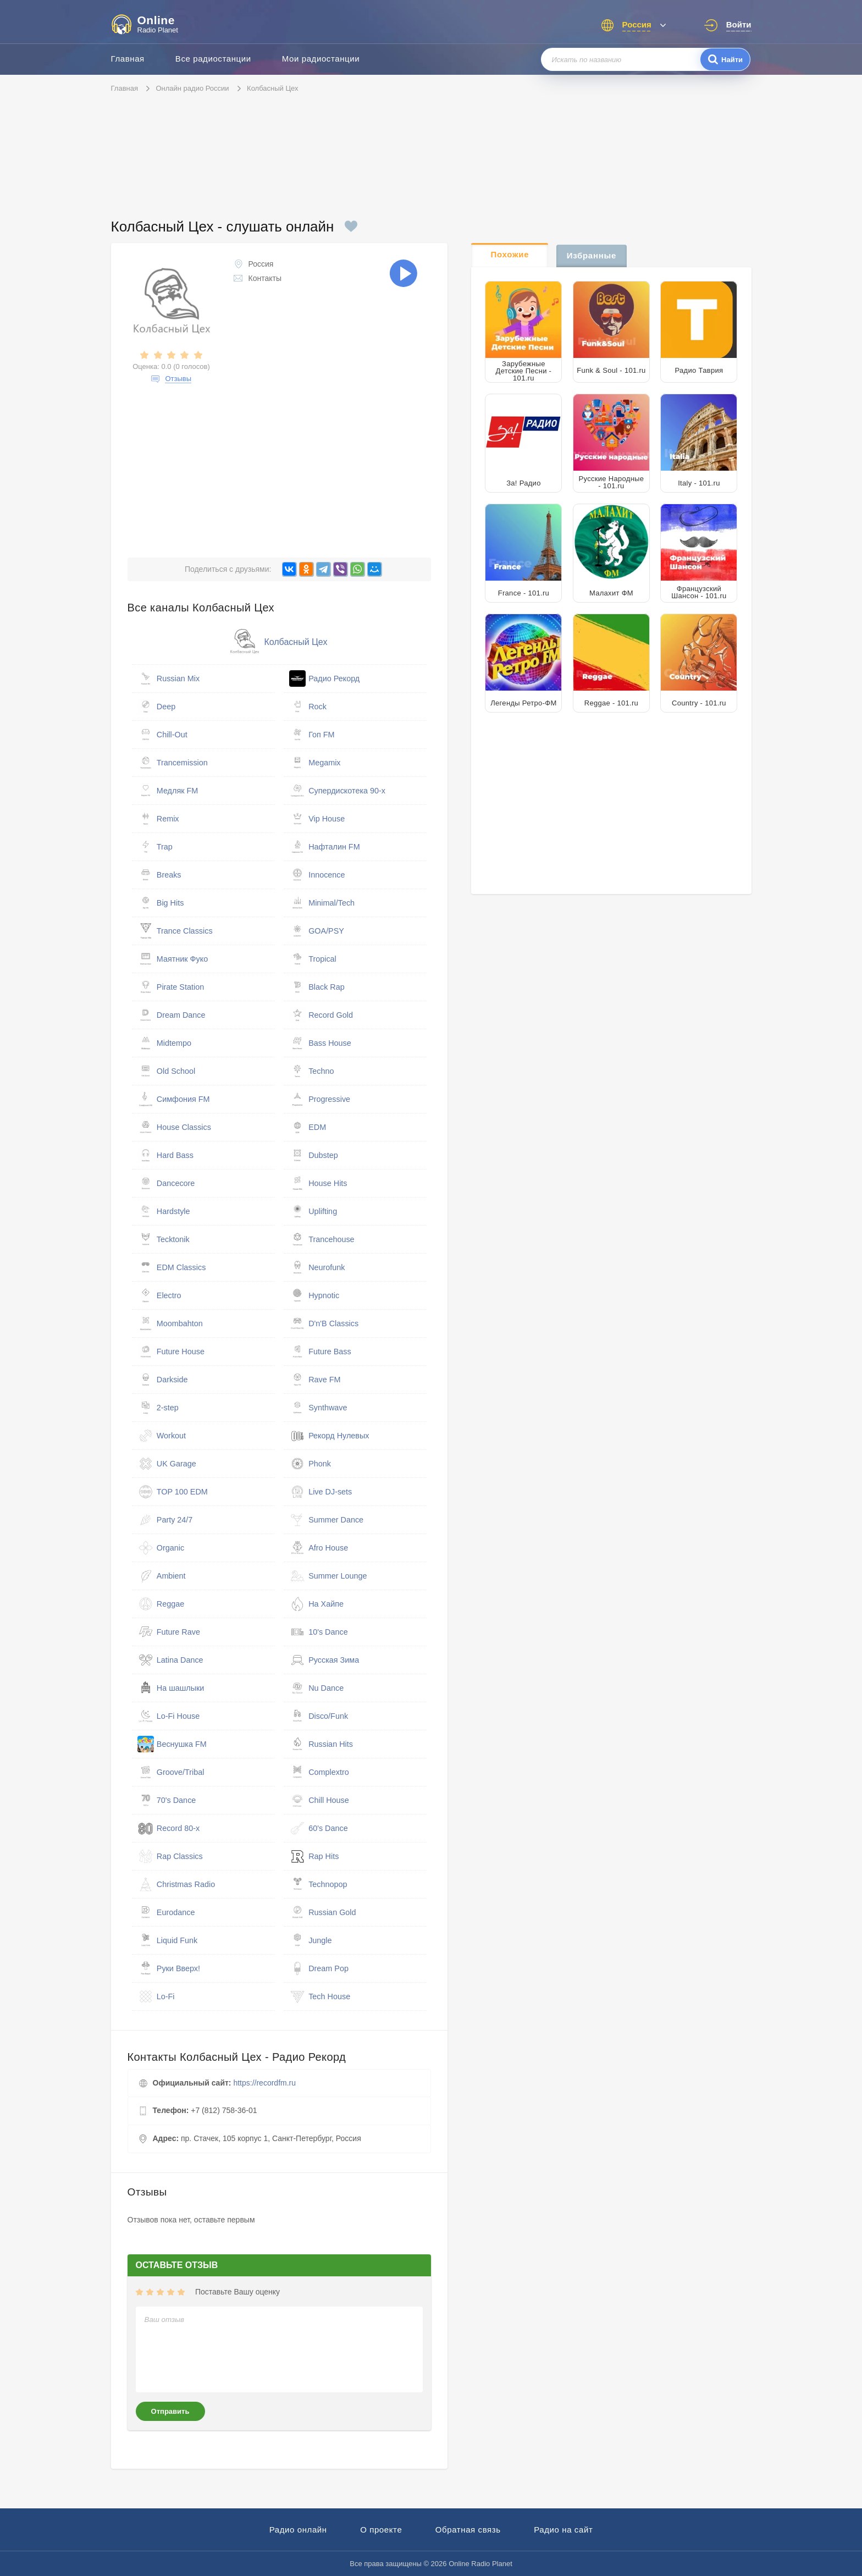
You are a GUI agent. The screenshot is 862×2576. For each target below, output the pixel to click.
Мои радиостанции (321, 58)
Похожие (510, 254)
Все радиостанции (213, 58)
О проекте (381, 2529)
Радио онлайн (298, 2529)
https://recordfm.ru (264, 2082)
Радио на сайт (563, 2529)
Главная (128, 58)
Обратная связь (468, 2529)
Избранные (591, 255)
